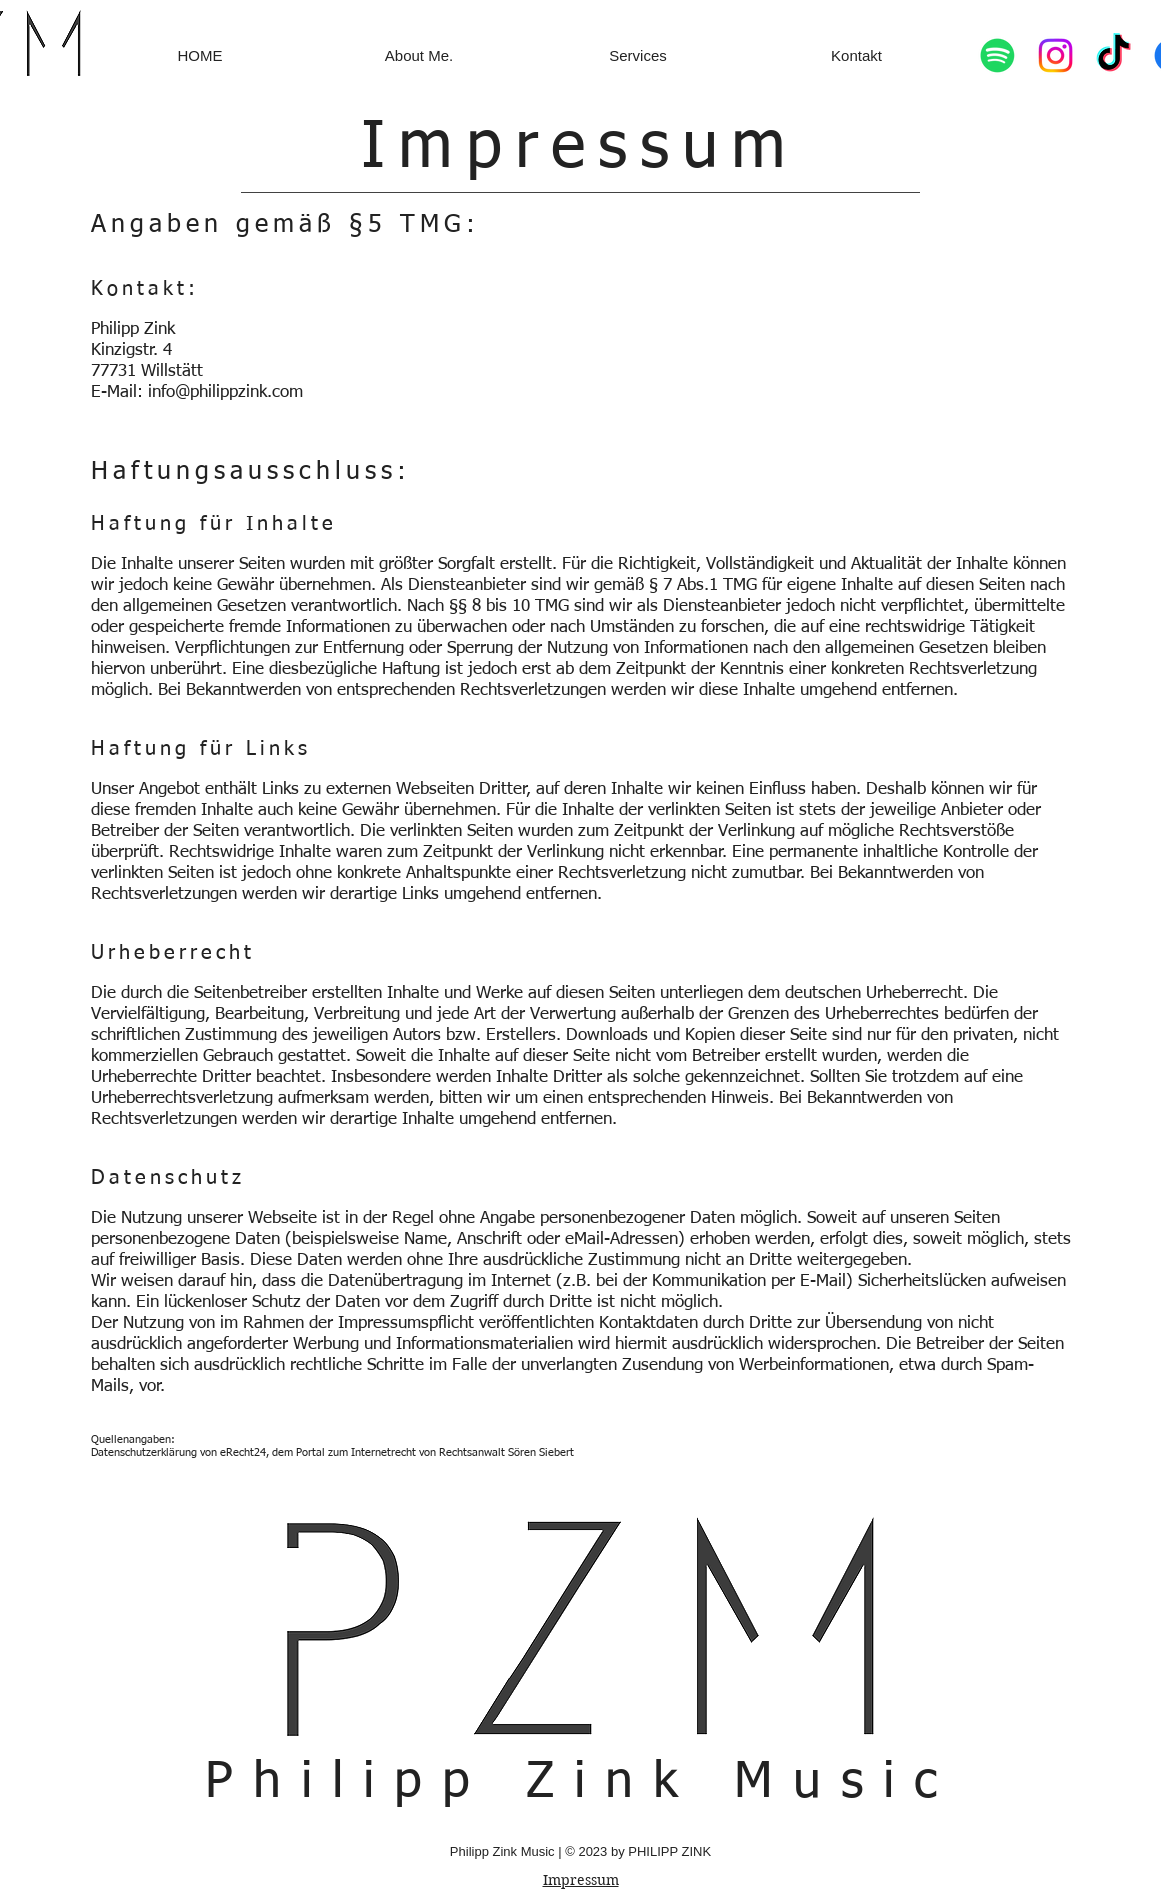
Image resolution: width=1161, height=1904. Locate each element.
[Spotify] (997, 55)
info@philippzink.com (225, 392)
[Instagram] (1055, 55)
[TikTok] (1113, 55)
